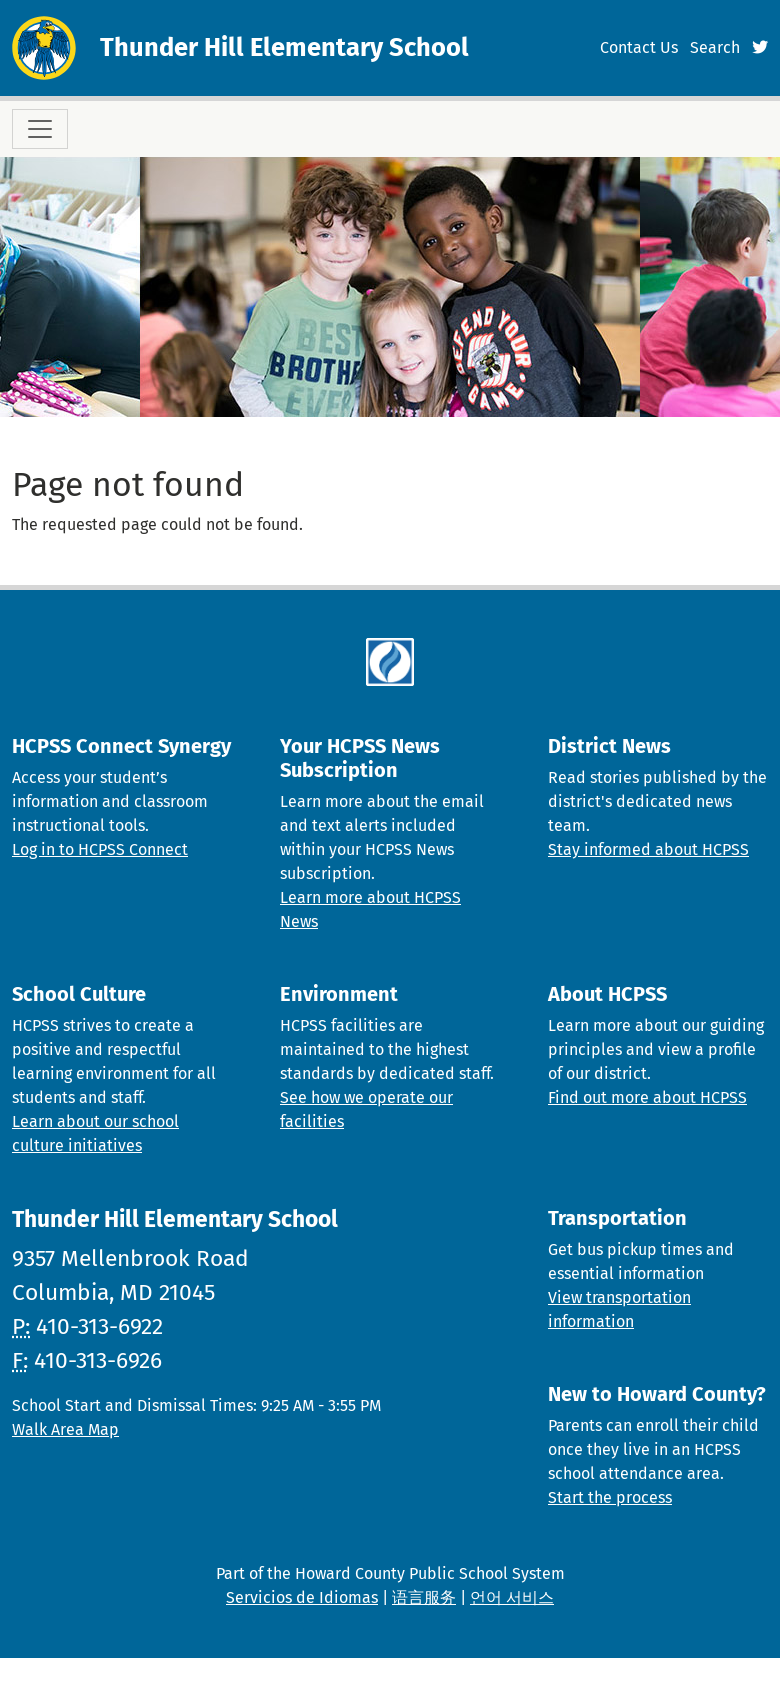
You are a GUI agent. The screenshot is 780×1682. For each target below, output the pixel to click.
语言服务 (424, 1597)
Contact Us (639, 47)
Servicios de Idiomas (302, 1597)
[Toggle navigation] (40, 129)
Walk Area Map (65, 1429)
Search (715, 47)
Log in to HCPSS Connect (100, 849)
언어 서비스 (512, 1597)
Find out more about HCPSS (647, 1097)
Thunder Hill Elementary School (284, 47)
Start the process (610, 1497)
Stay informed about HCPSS (648, 849)
